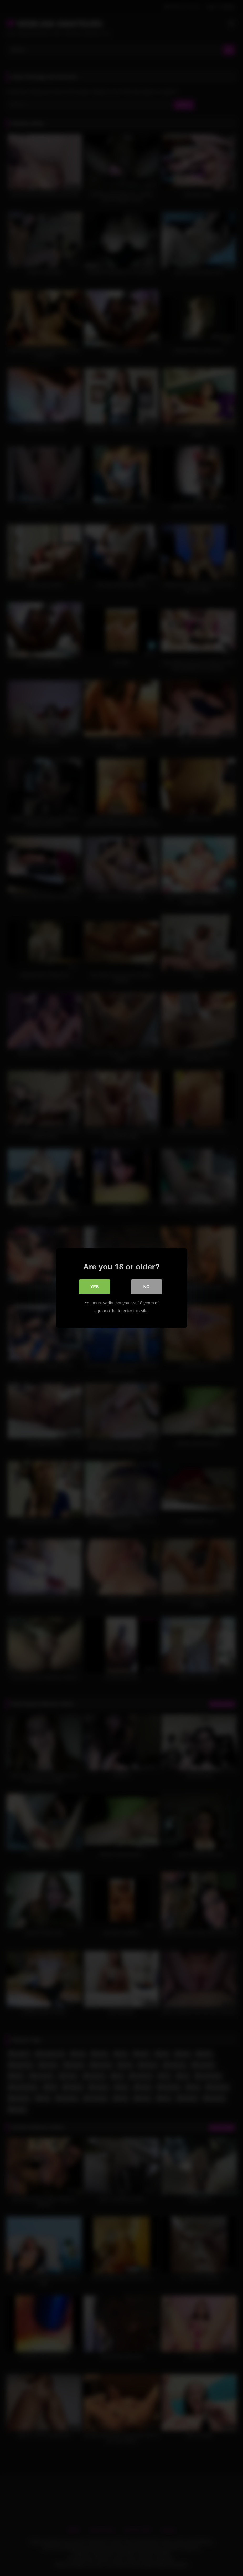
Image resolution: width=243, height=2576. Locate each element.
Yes (94, 1286)
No (146, 1286)
